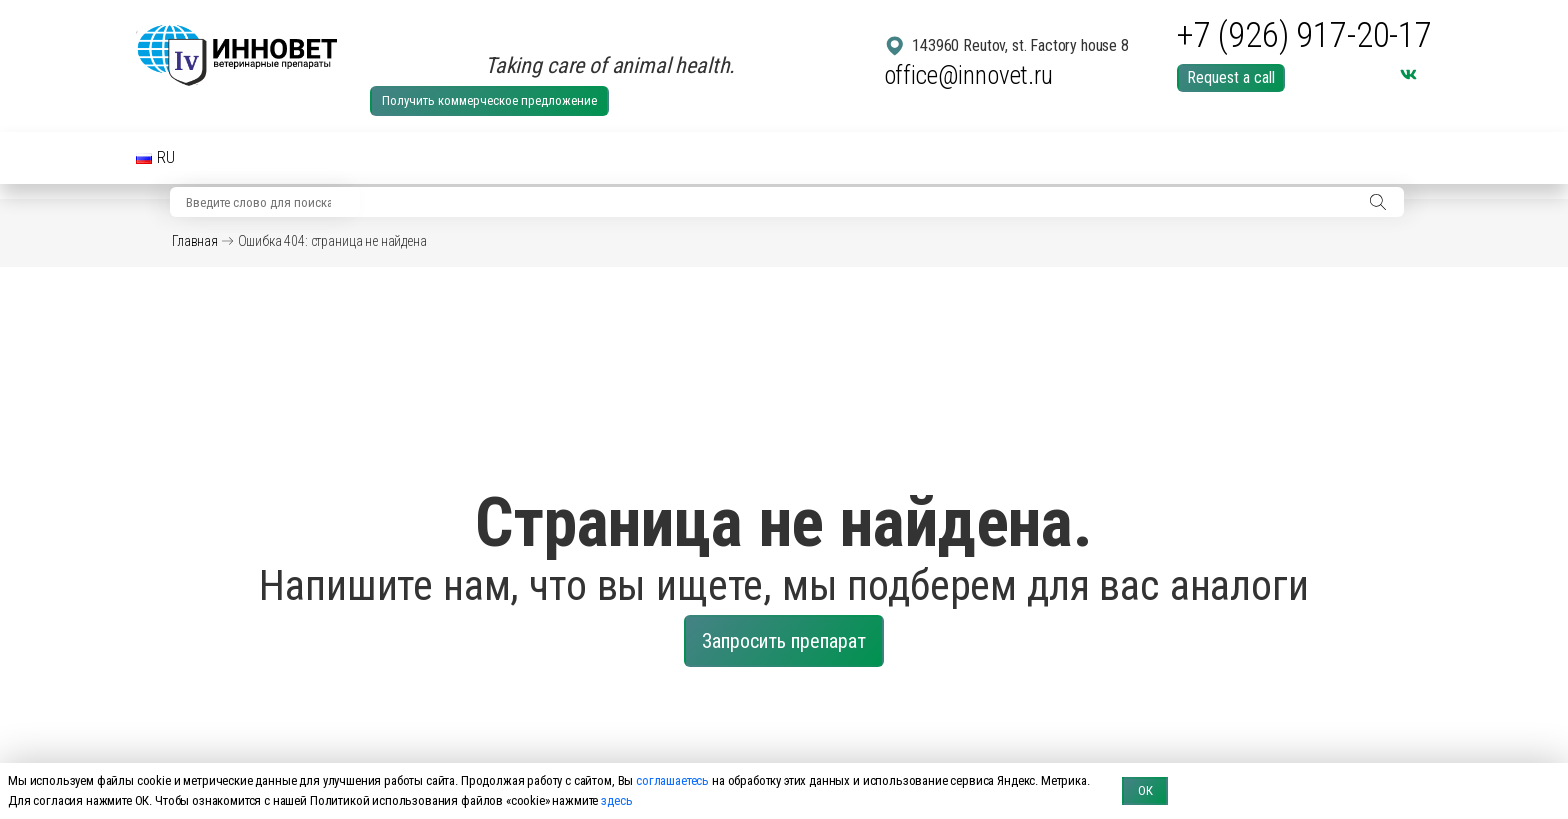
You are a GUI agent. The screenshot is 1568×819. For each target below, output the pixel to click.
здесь (616, 800)
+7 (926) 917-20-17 (1304, 36)
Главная (195, 241)
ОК (1145, 790)
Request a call (1231, 77)
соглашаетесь (672, 780)
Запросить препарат (784, 641)
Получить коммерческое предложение (489, 100)
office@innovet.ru (968, 75)
